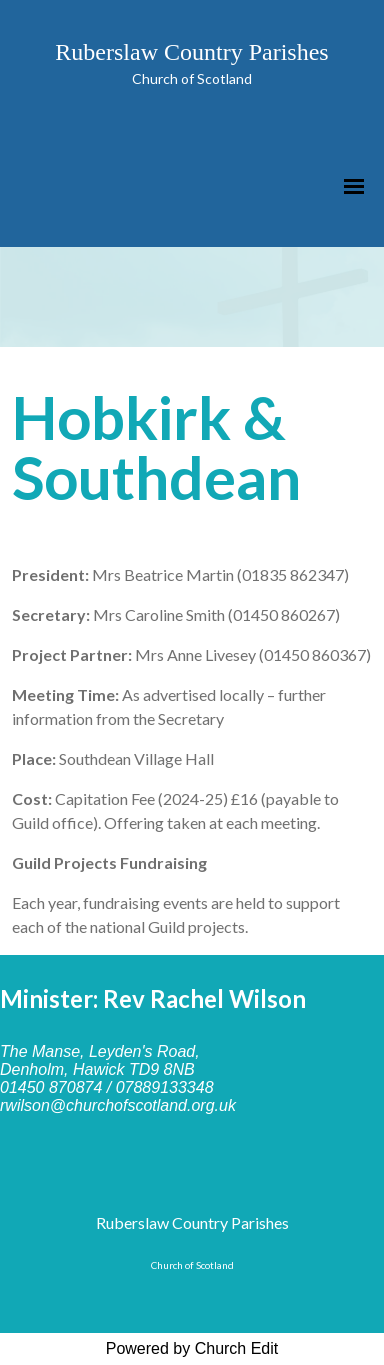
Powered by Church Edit (192, 1348)
